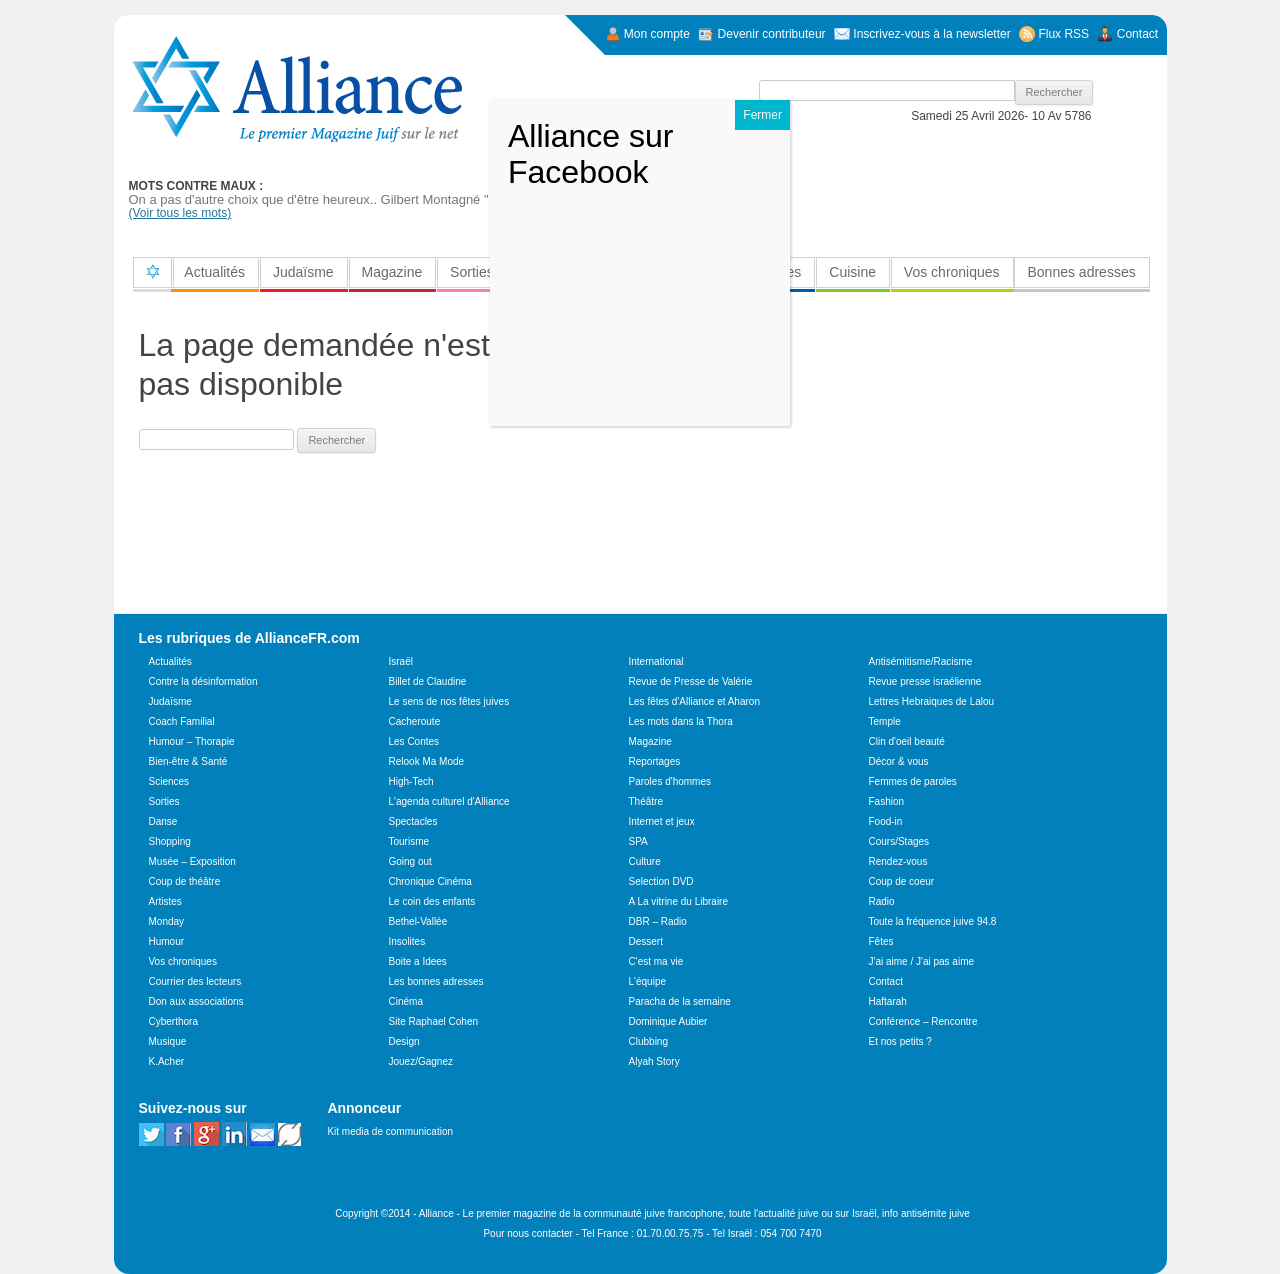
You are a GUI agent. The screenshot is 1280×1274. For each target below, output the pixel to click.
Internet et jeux (662, 821)
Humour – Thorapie (192, 741)
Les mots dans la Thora (681, 721)
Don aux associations (196, 1001)
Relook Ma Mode (427, 761)
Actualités (214, 272)
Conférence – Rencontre (923, 1021)
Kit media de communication (390, 1131)
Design (404, 1041)
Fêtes (881, 941)
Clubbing (648, 1041)
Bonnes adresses (1081, 272)
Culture (645, 861)
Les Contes (414, 741)
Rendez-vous (898, 861)
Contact (886, 981)
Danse (163, 821)
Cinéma (406, 1001)
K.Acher (167, 1061)
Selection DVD (661, 881)
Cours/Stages (899, 841)
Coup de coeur (902, 881)
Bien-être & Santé (188, 761)
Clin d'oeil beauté (907, 741)
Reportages (655, 761)
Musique (168, 1041)
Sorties (472, 272)
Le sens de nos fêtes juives (449, 701)
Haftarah (888, 1001)
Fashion (887, 801)
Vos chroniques (952, 272)
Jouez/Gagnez (421, 1061)
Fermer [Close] (762, 115)
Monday (167, 921)
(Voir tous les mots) (180, 213)
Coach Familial (182, 721)
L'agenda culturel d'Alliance (449, 801)
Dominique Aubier (668, 1021)
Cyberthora (173, 1021)
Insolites (407, 941)
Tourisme (409, 841)
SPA (638, 841)
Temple (885, 721)
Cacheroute (415, 721)
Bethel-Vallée (418, 921)
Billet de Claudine (428, 681)
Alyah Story (654, 1061)
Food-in (886, 821)
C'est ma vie (656, 961)
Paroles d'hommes (670, 781)
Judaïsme (303, 272)
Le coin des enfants (432, 901)
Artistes (165, 901)
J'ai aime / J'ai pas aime (922, 961)
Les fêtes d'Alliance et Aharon (694, 701)
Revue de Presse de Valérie (691, 681)
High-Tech (411, 781)
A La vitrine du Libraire (679, 901)
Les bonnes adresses (436, 981)
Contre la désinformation (203, 681)
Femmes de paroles (913, 781)
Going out (410, 861)
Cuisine (852, 272)
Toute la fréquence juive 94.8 (933, 921)
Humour (167, 941)
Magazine (392, 272)
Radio (882, 901)
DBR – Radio (658, 921)
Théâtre (646, 801)
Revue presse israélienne (925, 681)
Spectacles (413, 821)
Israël (401, 661)
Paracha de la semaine (680, 1001)
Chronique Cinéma (430, 881)
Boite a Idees (418, 961)
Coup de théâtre (185, 881)
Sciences (169, 781)
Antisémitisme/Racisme (921, 661)
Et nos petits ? (900, 1041)
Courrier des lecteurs (195, 981)
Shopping (170, 841)
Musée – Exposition (192, 861)
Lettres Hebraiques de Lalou (932, 701)
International (656, 661)
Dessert (646, 941)
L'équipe (648, 981)
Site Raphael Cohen (434, 1021)
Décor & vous (899, 761)
